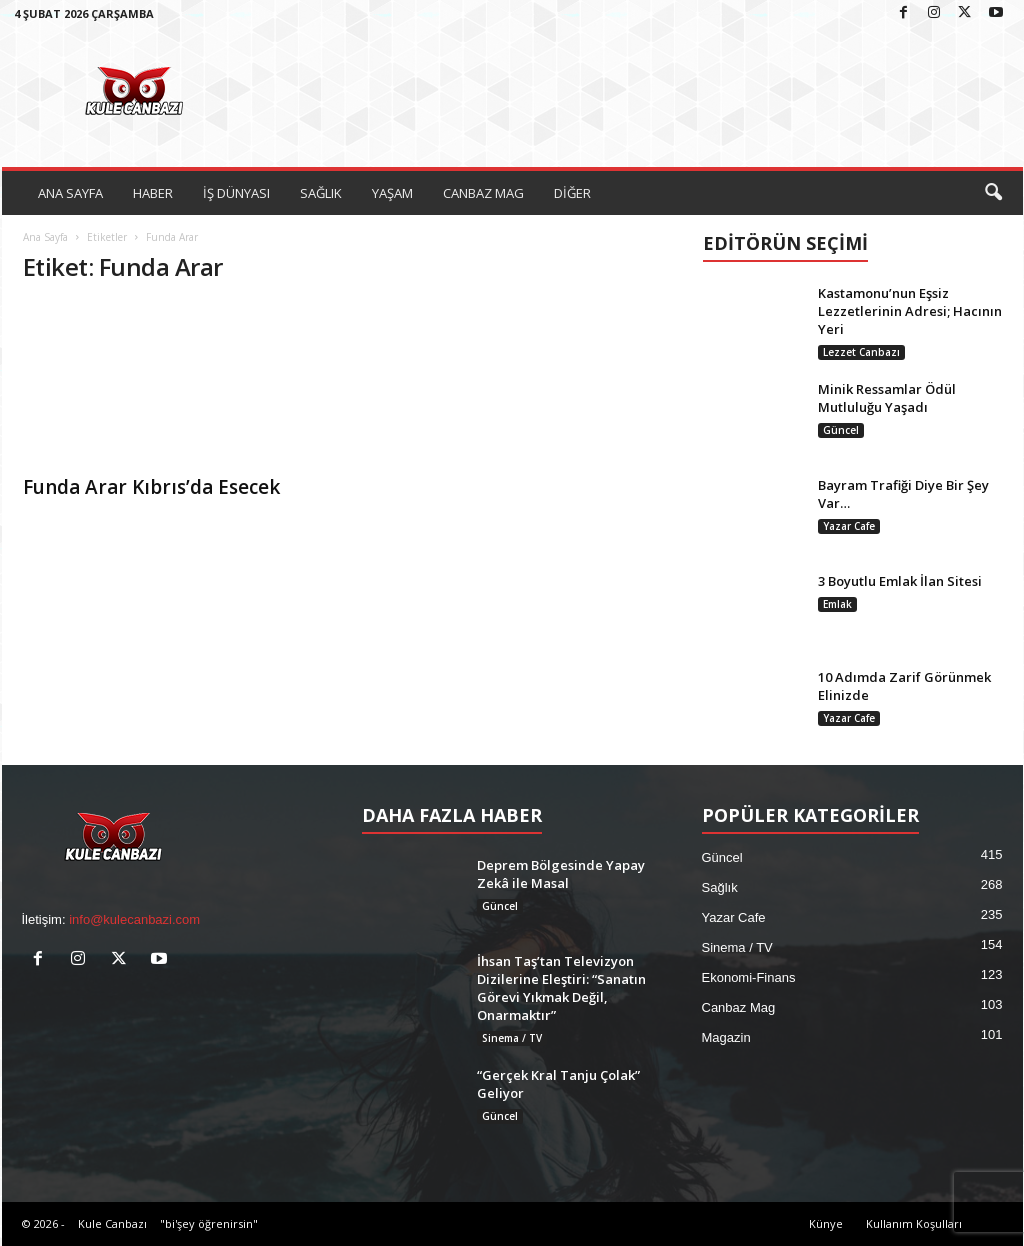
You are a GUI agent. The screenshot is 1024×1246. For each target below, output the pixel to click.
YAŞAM (392, 193)
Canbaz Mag (739, 1007)
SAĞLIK (321, 193)
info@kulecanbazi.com (134, 919)
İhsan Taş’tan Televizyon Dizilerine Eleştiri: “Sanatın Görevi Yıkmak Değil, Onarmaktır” (561, 988)
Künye (826, 1223)
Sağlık (720, 887)
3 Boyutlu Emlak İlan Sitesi (900, 581)
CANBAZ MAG (483, 193)
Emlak (837, 604)
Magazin (726, 1037)
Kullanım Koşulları (914, 1223)
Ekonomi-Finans (749, 977)
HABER (153, 193)
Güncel (841, 430)
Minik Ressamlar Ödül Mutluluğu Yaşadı (887, 398)
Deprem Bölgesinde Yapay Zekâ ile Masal (561, 874)
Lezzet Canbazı (861, 352)
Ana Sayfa (45, 237)
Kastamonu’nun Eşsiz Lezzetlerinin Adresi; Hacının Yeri (910, 311)
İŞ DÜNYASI (236, 193)
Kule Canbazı (112, 1223)
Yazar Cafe (849, 526)
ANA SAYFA (70, 193)
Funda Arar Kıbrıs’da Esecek (151, 487)
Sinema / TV (512, 1038)
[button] (993, 193)
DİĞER (572, 193)
